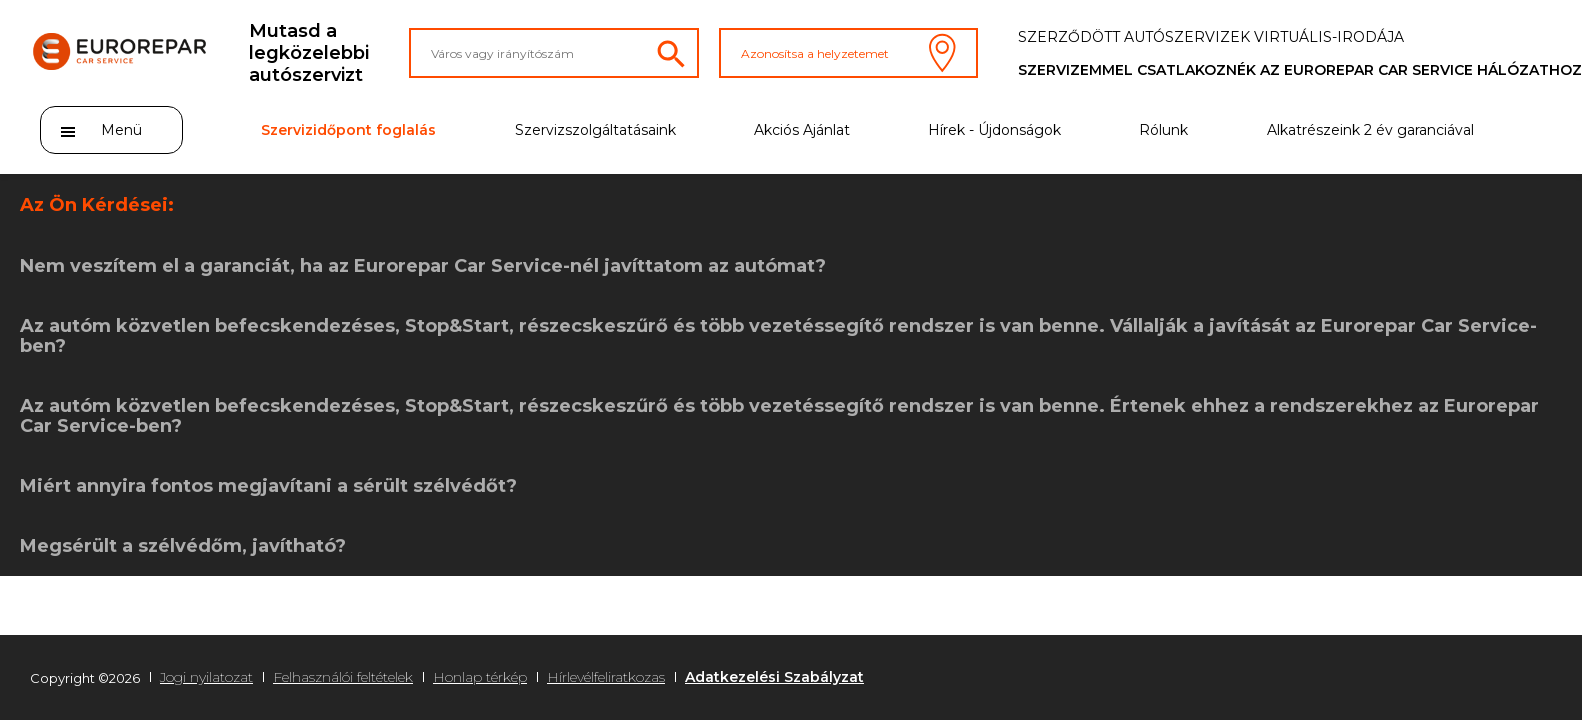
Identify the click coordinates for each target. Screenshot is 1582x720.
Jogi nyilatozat (206, 677)
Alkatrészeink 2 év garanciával (1370, 130)
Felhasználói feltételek (343, 677)
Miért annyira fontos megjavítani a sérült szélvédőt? (268, 486)
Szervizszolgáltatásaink (595, 130)
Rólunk (1163, 130)
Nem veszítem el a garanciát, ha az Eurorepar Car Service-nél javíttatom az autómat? (423, 266)
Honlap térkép (480, 677)
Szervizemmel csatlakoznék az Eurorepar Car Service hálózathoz (1300, 70)
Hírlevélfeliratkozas (606, 677)
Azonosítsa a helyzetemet (848, 53)
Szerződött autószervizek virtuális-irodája (1211, 37)
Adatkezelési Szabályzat (774, 677)
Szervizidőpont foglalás (348, 130)
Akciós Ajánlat (802, 130)
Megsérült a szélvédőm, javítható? (183, 546)
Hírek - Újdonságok (994, 130)
